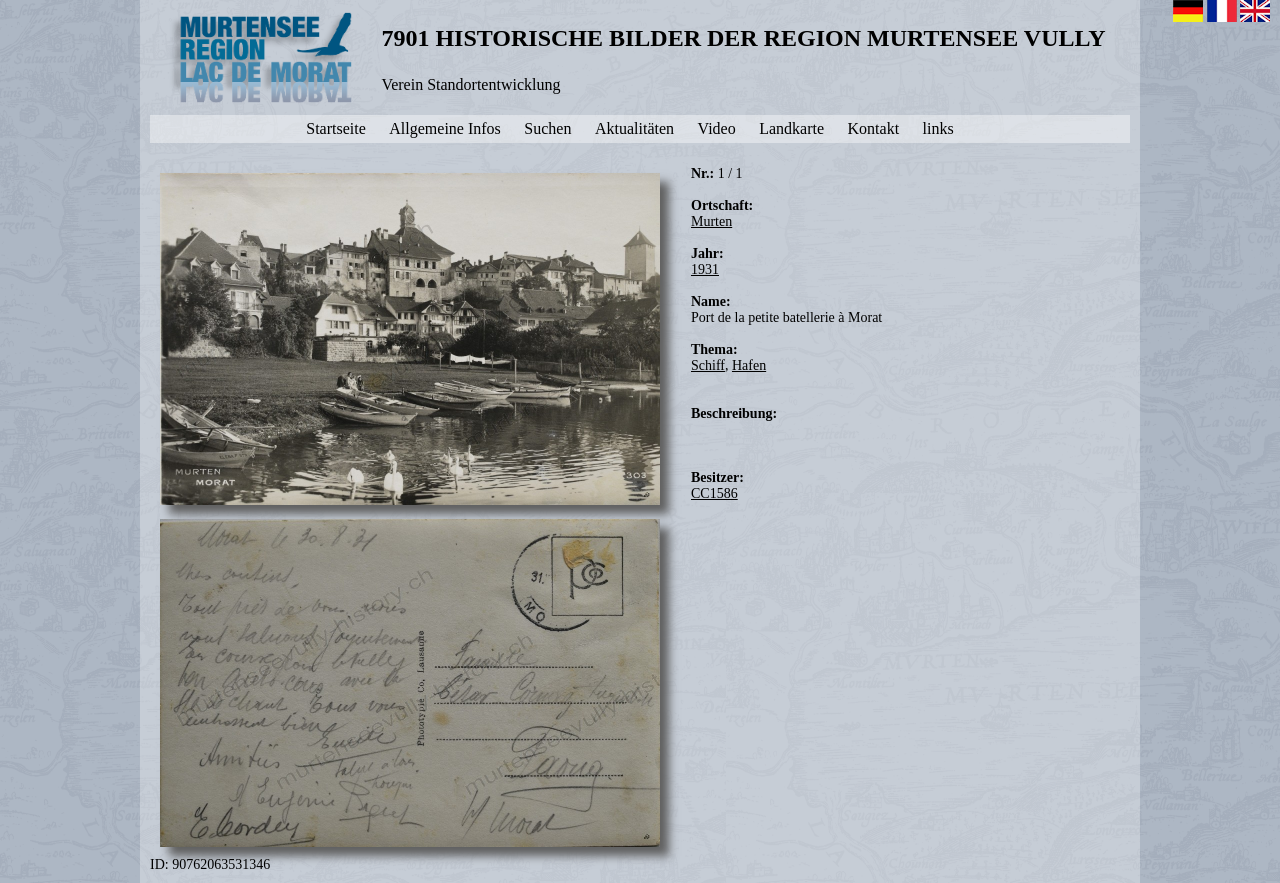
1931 (705, 269)
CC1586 (714, 493)
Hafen (749, 365)
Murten (711, 221)
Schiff (708, 365)
